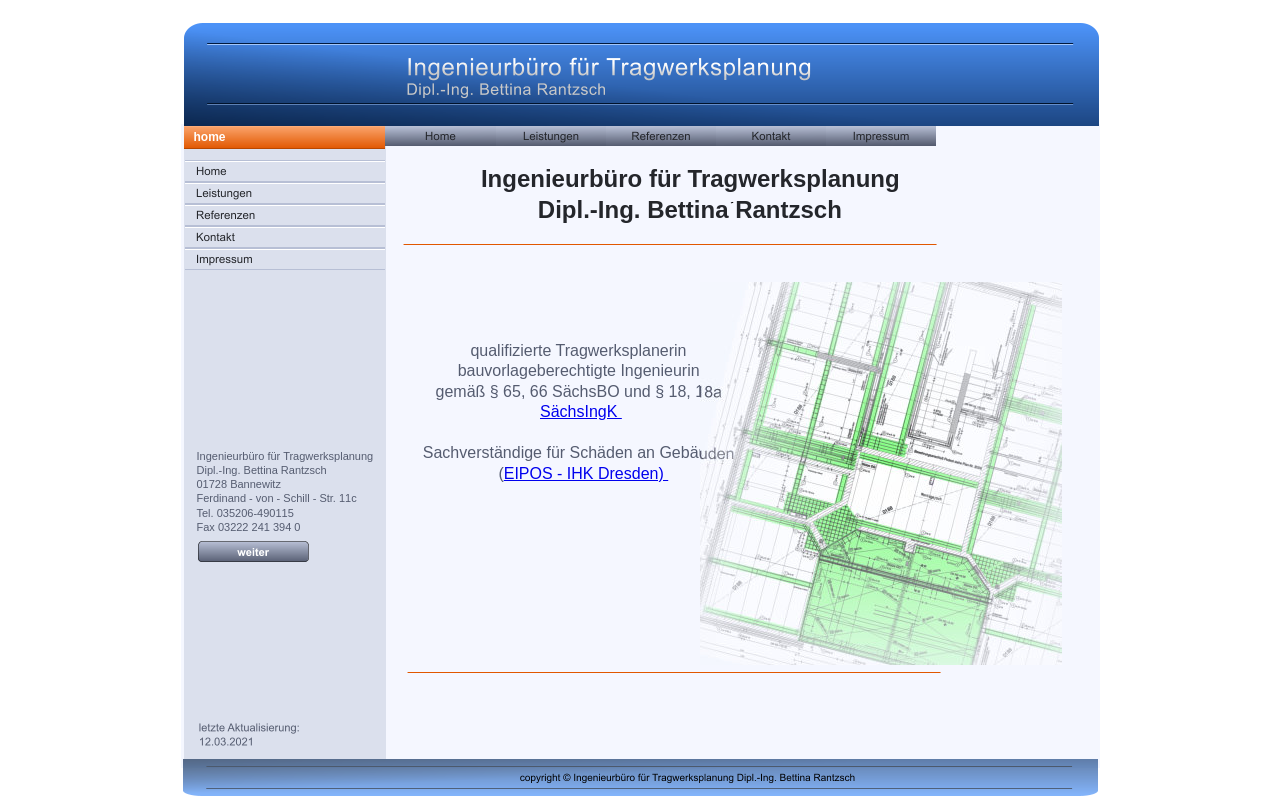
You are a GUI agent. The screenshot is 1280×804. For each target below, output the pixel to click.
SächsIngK (581, 411)
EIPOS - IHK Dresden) (586, 473)
